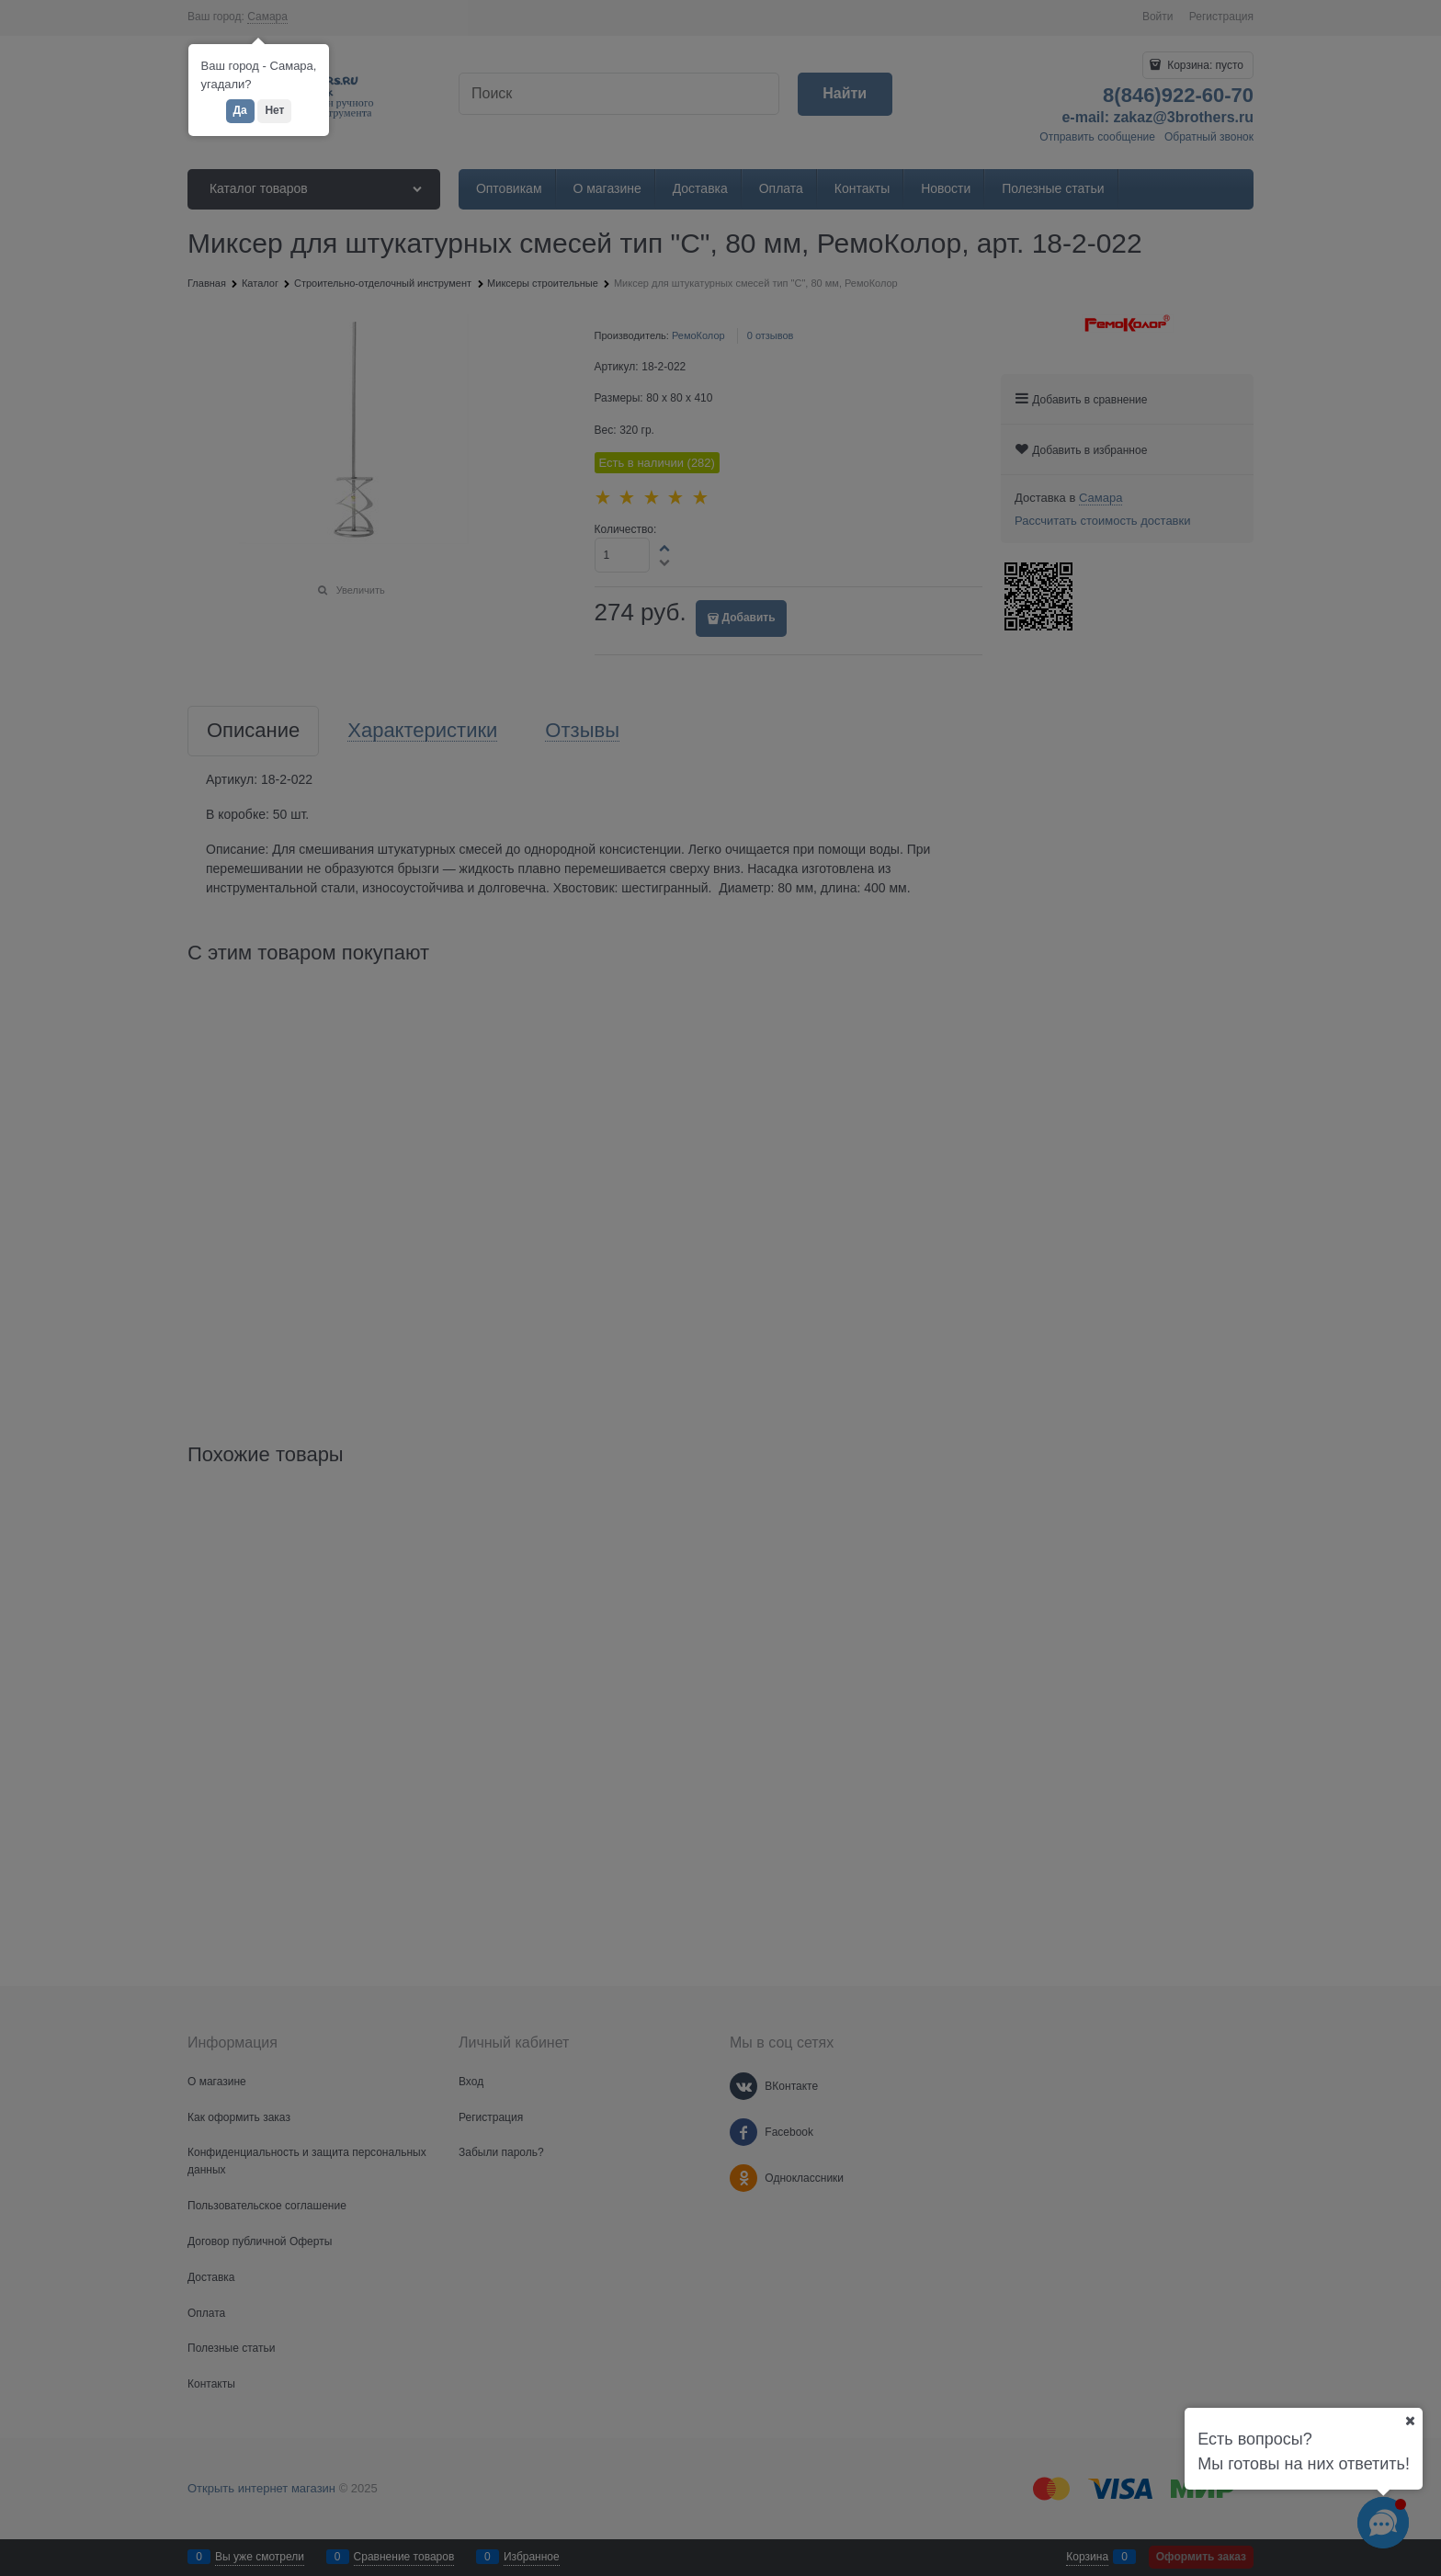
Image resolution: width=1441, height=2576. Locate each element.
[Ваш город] (1410, 2420)
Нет (274, 110)
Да (240, 110)
